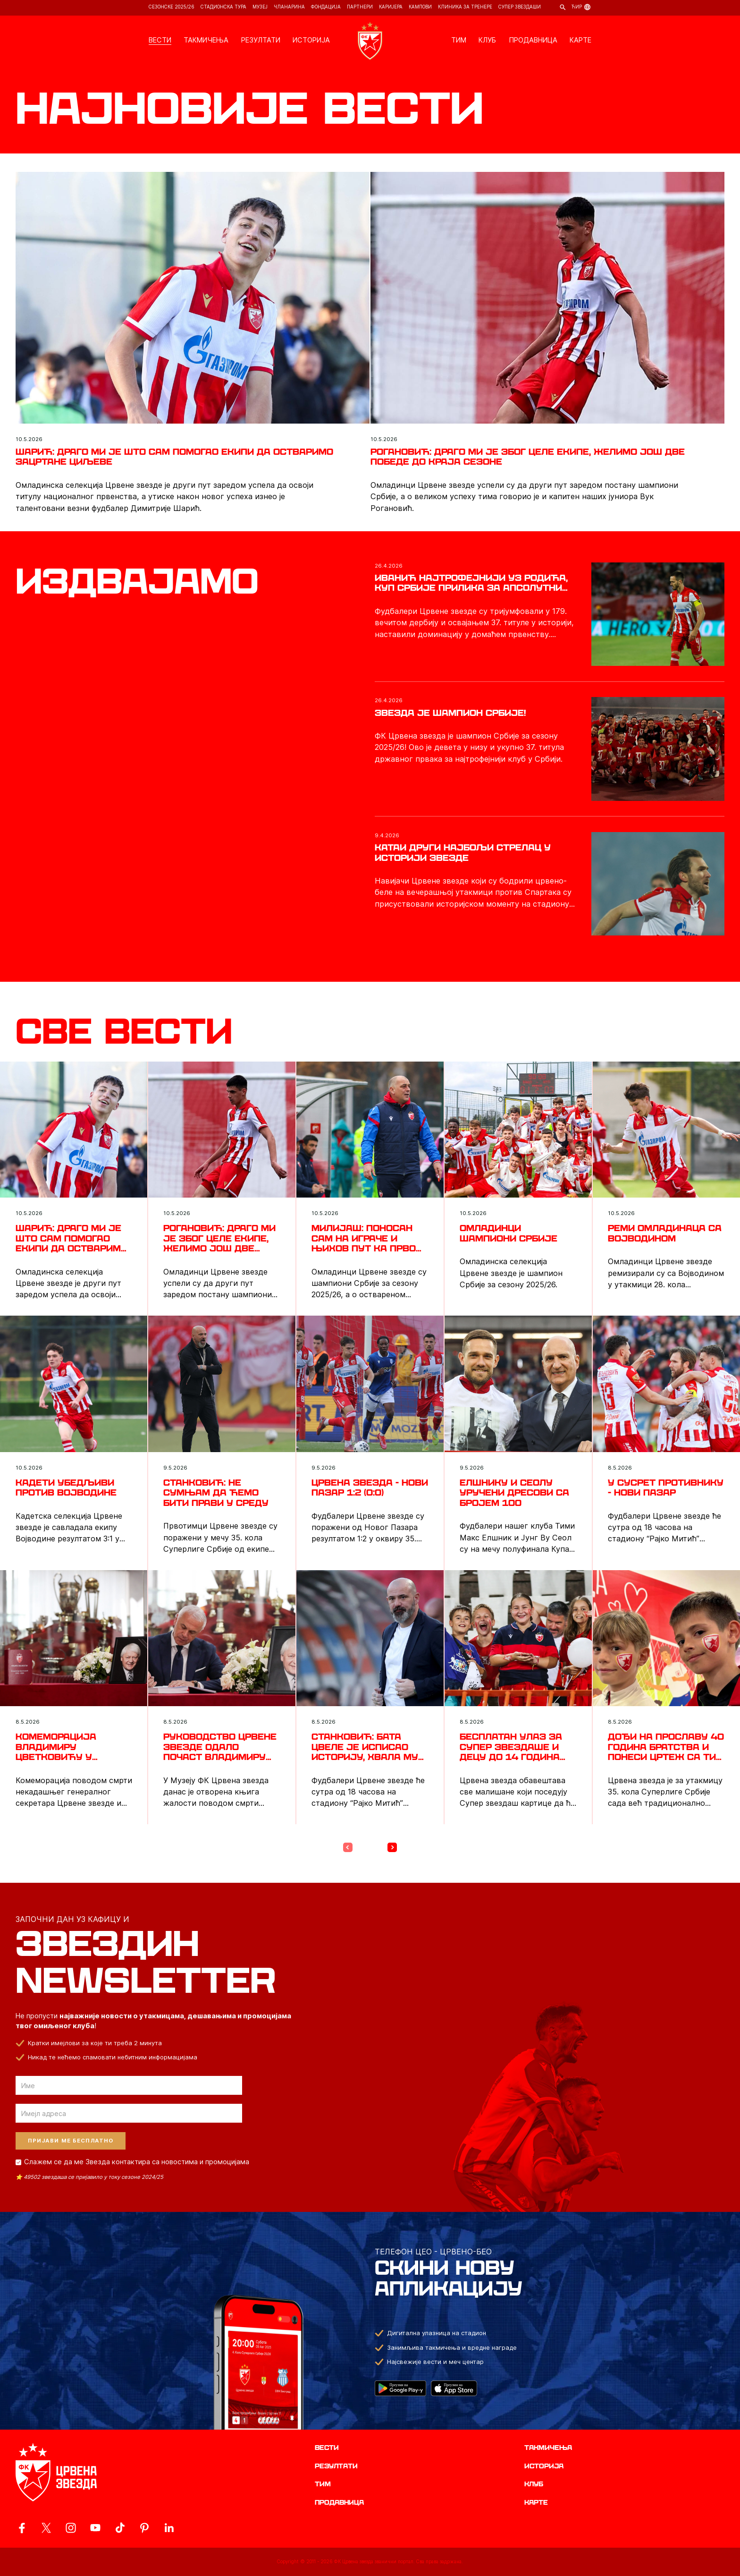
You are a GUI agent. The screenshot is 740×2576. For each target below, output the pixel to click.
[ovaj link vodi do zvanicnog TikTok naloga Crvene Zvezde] (120, 2528)
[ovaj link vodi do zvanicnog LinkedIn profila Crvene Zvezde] (169, 2528)
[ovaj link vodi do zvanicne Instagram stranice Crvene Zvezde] (71, 2528)
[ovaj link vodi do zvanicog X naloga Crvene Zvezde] (46, 2528)
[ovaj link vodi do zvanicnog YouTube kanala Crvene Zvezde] (95, 2528)
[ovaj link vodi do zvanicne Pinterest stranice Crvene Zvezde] (144, 2528)
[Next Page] (392, 1847)
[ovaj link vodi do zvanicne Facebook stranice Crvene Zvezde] (22, 2528)
